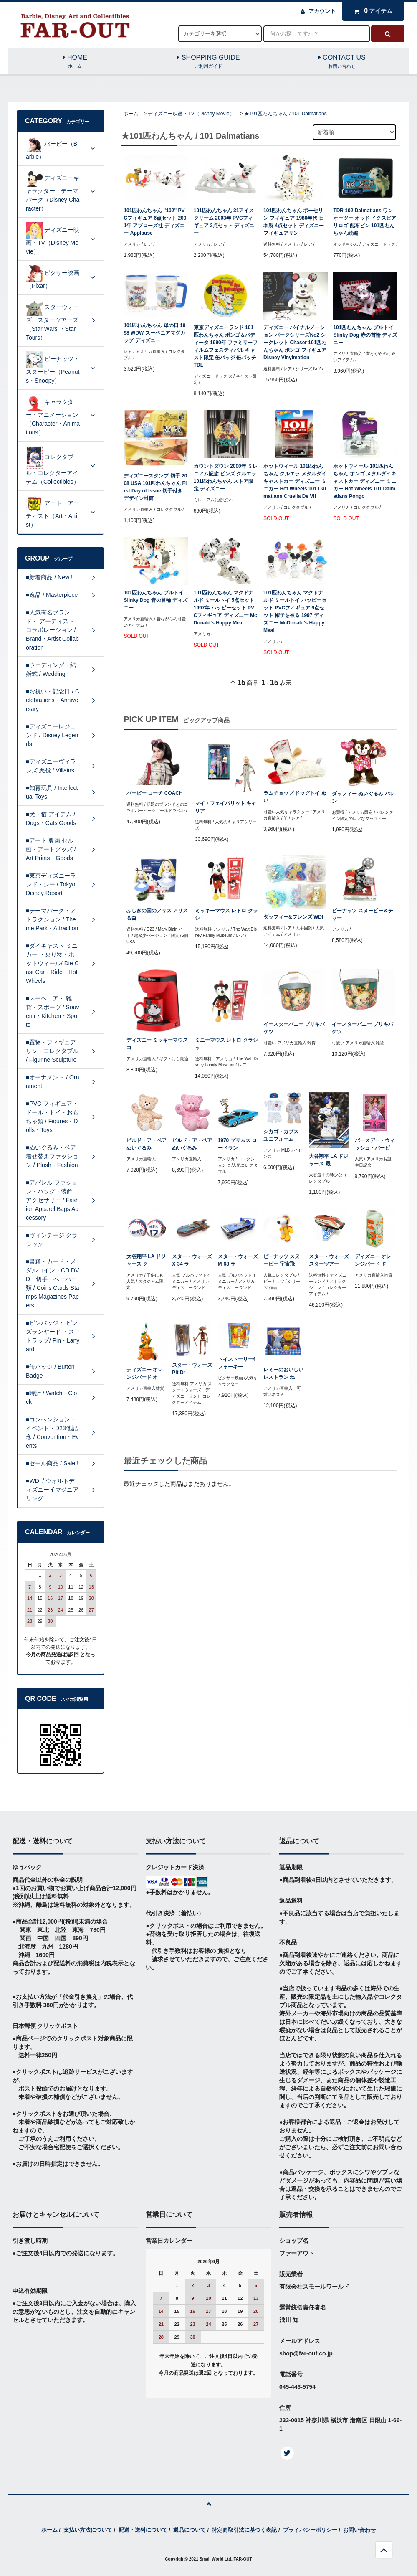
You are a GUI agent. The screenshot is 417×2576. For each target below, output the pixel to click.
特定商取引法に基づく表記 (244, 2530)
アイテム (371, 11)
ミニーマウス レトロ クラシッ (226, 1044)
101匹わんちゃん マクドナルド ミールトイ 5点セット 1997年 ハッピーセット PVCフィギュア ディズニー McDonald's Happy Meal (225, 608)
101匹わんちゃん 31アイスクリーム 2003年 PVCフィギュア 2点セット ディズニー (224, 222)
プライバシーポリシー (310, 2530)
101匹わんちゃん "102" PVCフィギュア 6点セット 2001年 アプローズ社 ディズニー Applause (155, 222)
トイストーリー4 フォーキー (237, 1363)
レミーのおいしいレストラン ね (283, 1373)
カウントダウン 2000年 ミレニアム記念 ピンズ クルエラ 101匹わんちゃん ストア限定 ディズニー (226, 477)
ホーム (130, 114)
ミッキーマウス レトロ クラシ (226, 914)
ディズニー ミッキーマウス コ (157, 1044)
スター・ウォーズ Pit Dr (192, 1369)
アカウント (322, 11)
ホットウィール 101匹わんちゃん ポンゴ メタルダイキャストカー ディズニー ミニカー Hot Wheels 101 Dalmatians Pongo (364, 481)
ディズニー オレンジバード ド (373, 1260)
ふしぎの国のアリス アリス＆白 (157, 914)
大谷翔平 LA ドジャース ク (146, 1260)
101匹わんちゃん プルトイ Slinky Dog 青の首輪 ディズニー (155, 600)
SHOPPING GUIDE (208, 62)
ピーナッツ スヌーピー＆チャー (362, 914)
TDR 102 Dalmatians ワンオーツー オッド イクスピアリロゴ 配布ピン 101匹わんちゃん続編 (364, 222)
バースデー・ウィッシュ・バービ (375, 1144)
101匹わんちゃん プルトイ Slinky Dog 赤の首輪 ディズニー (365, 335)
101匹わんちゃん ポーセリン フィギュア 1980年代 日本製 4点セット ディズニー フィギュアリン (293, 222)
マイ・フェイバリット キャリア (225, 807)
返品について (189, 2530)
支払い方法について (87, 2530)
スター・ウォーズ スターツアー (329, 1260)
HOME (75, 62)
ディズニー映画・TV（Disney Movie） (191, 114)
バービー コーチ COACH (154, 793)
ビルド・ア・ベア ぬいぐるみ (146, 1144)
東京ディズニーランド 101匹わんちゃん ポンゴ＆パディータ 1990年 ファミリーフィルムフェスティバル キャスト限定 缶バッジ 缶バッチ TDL (226, 346)
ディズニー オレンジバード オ (144, 1373)
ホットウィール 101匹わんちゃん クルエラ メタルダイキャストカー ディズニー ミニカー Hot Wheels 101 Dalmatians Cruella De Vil (294, 481)
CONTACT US (341, 62)
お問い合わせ (359, 2530)
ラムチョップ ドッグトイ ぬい (294, 797)
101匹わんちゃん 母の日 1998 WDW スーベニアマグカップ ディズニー (154, 332)
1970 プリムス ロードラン (237, 1144)
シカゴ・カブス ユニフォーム (280, 1135)
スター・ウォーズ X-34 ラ (192, 1260)
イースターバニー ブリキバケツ (294, 1028)
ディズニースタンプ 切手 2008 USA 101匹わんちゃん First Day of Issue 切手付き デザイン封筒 (155, 487)
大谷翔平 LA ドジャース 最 (328, 1160)
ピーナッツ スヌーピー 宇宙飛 (281, 1260)
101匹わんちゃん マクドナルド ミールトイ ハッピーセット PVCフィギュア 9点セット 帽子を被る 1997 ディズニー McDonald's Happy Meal (294, 611)
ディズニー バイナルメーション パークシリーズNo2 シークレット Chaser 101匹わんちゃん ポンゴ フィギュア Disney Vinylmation (294, 342)
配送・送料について (143, 2530)
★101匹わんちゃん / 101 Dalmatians (285, 114)
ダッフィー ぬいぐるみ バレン (363, 797)
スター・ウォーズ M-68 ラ (238, 1260)
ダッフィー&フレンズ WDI (293, 917)
